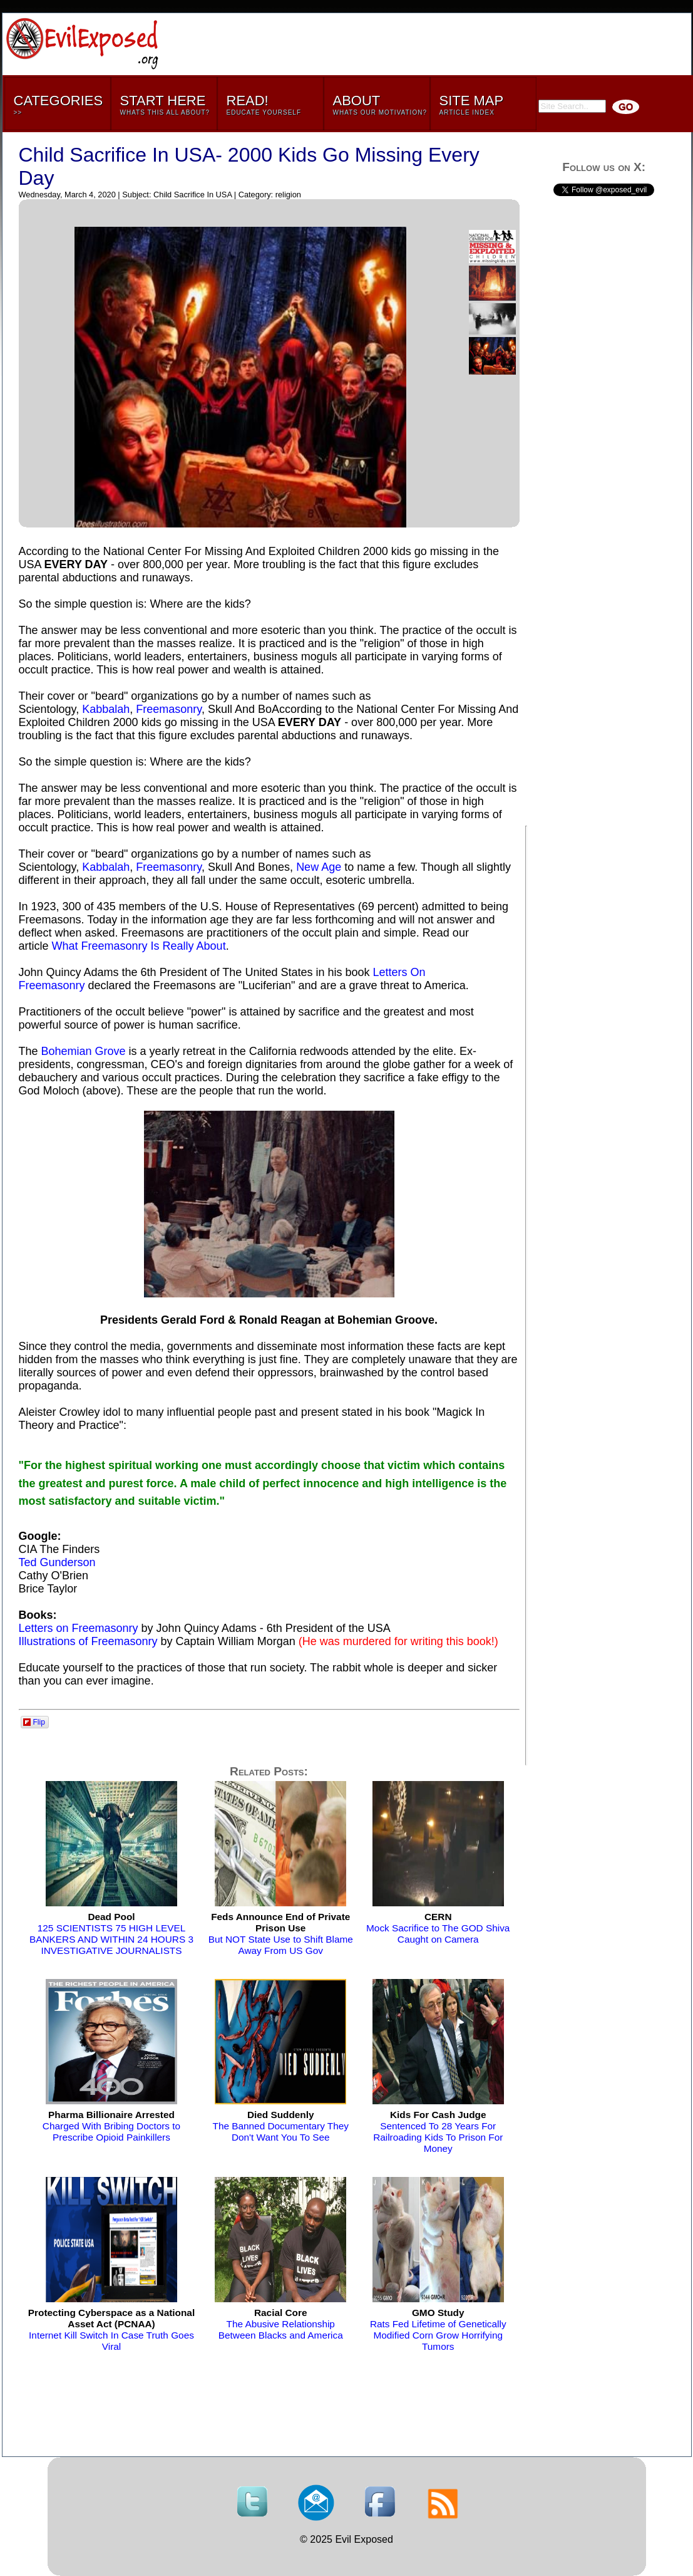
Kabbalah (106, 709)
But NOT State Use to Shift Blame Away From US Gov (280, 1933)
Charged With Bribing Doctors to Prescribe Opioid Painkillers (111, 2125)
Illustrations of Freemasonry (88, 1641)
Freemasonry (169, 709)
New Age (318, 867)
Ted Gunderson (57, 1562)
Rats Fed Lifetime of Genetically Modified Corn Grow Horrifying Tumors (438, 2329)
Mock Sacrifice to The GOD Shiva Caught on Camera (438, 1928)
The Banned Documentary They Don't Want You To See (281, 2125)
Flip (34, 1722)
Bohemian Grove (83, 1051)
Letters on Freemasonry (78, 1628)
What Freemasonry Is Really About (139, 946)
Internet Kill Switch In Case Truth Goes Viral (111, 2329)
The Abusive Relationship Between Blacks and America (280, 2323)
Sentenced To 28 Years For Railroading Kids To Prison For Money (438, 2131)
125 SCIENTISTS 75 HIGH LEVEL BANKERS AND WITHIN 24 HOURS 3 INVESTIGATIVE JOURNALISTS (111, 1933)
